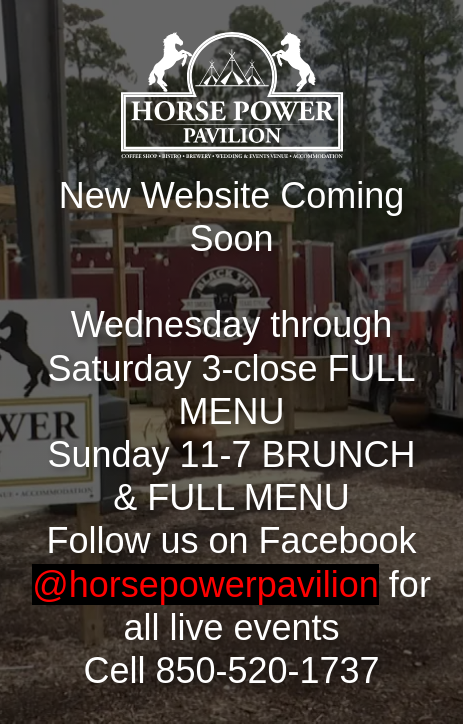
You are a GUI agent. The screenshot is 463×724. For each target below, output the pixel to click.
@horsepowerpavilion (205, 584)
